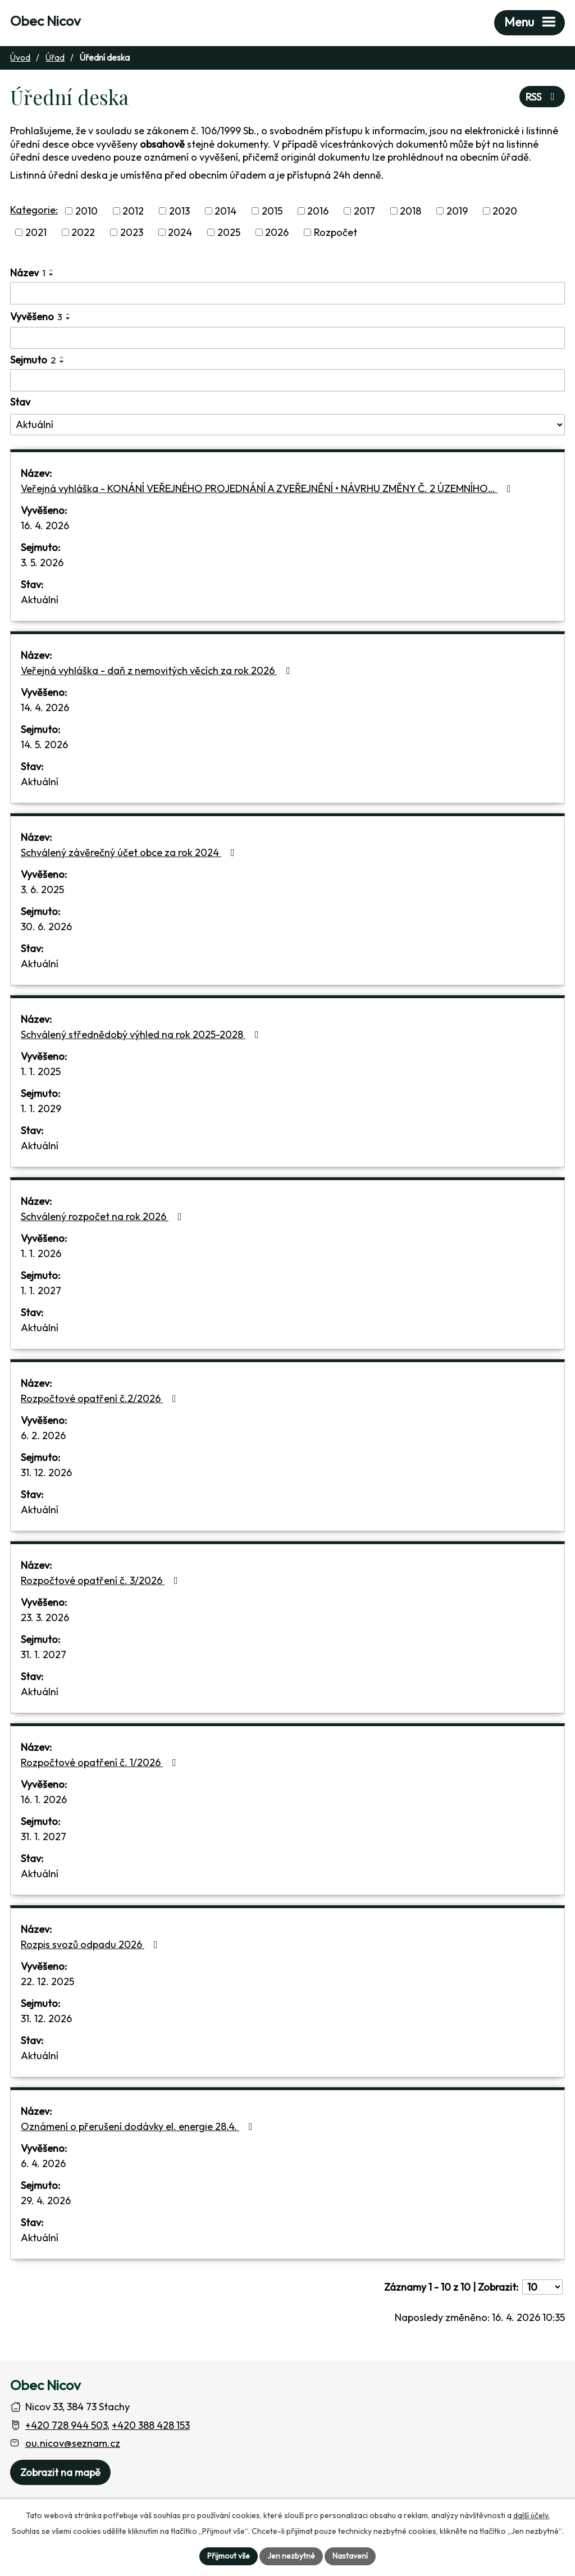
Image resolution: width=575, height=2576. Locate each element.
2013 (179, 210)
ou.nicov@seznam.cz (72, 2443)
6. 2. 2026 (43, 1435)
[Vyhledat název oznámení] (287, 293)
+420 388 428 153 (151, 2425)
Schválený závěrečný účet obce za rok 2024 (130, 852)
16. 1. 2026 (44, 1799)
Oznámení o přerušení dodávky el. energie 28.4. (139, 2126)
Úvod (20, 57)
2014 (225, 210)
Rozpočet (335, 232)
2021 (36, 232)
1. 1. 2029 (41, 1108)
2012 (133, 210)
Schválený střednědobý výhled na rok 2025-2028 (142, 1034)
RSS (542, 96)
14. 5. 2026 (44, 744)
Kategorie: (34, 209)
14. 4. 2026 (45, 707)
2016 (317, 210)
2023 (131, 232)
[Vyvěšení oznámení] (287, 338)
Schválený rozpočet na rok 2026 (103, 1216)
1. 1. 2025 (41, 1071)
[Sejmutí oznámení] (287, 380)
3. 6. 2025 (42, 889)
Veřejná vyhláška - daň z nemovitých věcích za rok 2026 (158, 670)
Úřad (55, 57)
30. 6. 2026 (46, 926)
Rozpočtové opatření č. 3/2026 (101, 1580)
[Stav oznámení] (287, 424)
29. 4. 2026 (46, 2200)
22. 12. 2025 (47, 1981)
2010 (86, 210)
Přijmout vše (228, 2556)
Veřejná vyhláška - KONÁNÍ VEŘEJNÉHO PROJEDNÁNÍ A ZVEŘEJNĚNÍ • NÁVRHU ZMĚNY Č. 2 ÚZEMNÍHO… (268, 488)
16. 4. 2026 (45, 525)
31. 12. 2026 (46, 1472)
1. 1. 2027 (41, 1290)
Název (27, 272)
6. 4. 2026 (43, 2163)
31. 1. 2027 (43, 1654)
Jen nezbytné (291, 2556)
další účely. (531, 2515)
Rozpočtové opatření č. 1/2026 (101, 1762)
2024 (180, 232)
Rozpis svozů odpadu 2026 (91, 1944)
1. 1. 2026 (41, 1253)
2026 (277, 232)
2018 (410, 210)
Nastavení (350, 2556)
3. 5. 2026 (42, 562)
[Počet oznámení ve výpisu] (542, 2287)
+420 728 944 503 (66, 2425)
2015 (272, 210)
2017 (364, 210)
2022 (83, 232)
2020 (504, 210)
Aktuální (39, 599)
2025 (228, 232)
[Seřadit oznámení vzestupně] (51, 270)
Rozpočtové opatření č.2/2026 (101, 1398)
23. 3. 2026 (45, 1617)
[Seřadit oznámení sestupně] (51, 274)
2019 (457, 210)
